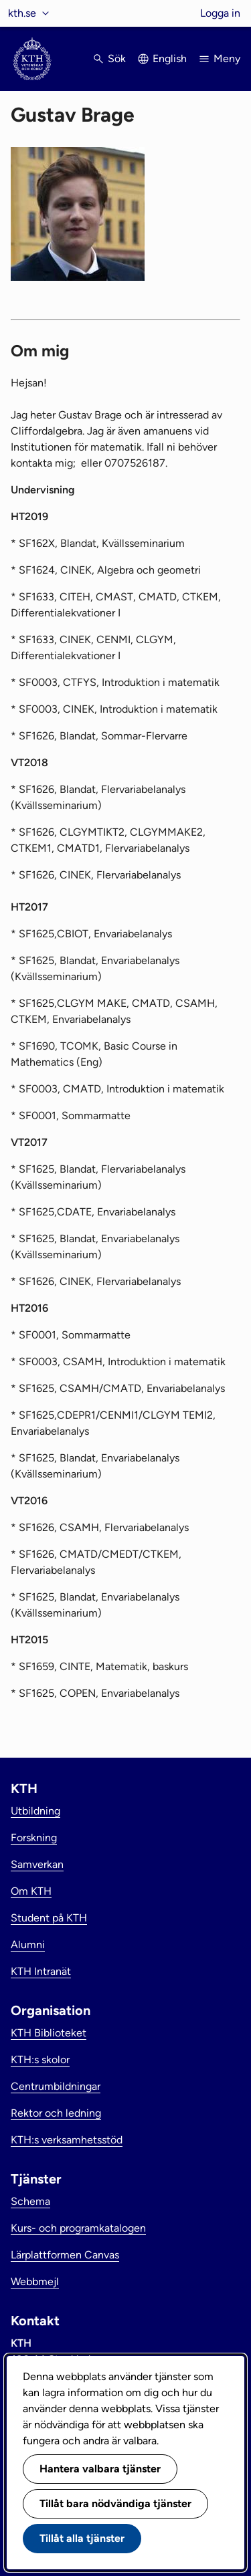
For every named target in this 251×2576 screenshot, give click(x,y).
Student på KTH (49, 1917)
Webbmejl (35, 2281)
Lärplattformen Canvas (65, 2254)
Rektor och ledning (56, 2113)
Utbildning (35, 1810)
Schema (30, 2201)
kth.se (22, 13)
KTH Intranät (41, 1971)
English (170, 58)
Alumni (28, 1944)
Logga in (220, 13)
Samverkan (37, 1864)
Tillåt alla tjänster (81, 2538)
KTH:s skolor (40, 2059)
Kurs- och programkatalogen (78, 2228)
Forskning (34, 1837)
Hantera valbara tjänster (100, 2468)
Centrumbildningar (55, 2086)
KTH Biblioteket (48, 2032)
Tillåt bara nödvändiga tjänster (115, 2503)
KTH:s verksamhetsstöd (66, 2139)
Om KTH (31, 1891)
